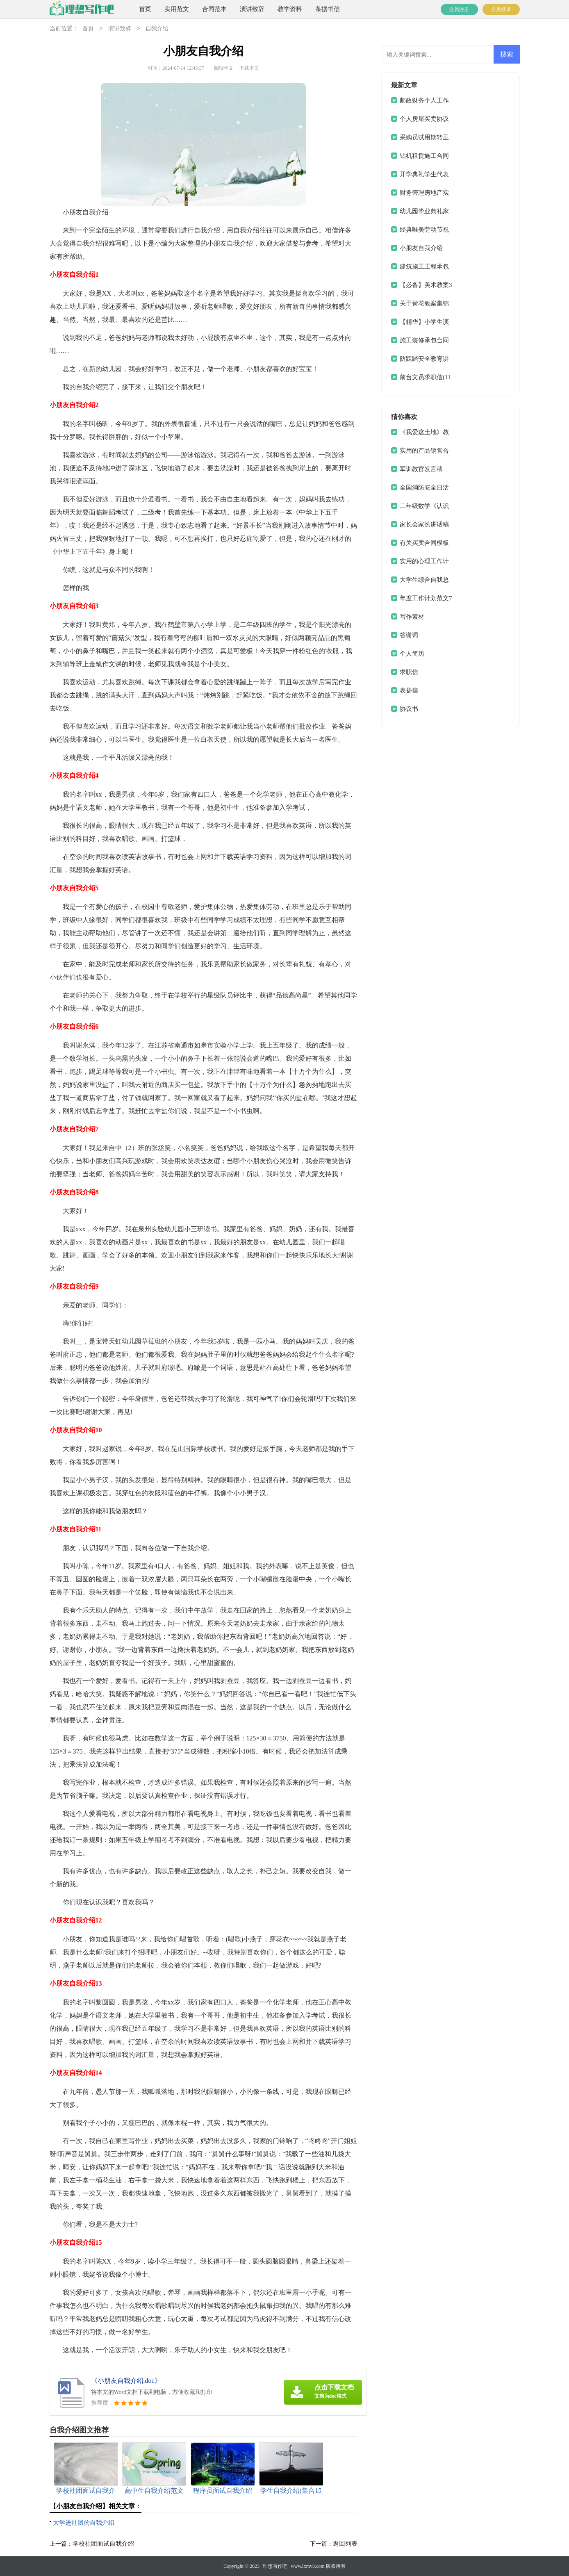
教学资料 (290, 9)
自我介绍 (157, 29)
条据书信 (327, 9)
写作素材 (412, 616)
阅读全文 (224, 68)
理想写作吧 (275, 2566)
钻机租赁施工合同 (424, 156)
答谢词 (409, 635)
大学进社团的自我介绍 (83, 2522)
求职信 (409, 672)
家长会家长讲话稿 (424, 524)
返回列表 (345, 2543)
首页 (145, 9)
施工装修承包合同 (424, 340)
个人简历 (412, 653)
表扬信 (409, 690)
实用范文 (176, 9)
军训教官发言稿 (421, 469)
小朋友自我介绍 (421, 248)
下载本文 (249, 68)
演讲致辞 (252, 9)
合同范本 (214, 9)
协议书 (409, 709)
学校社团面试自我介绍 (103, 2543)
